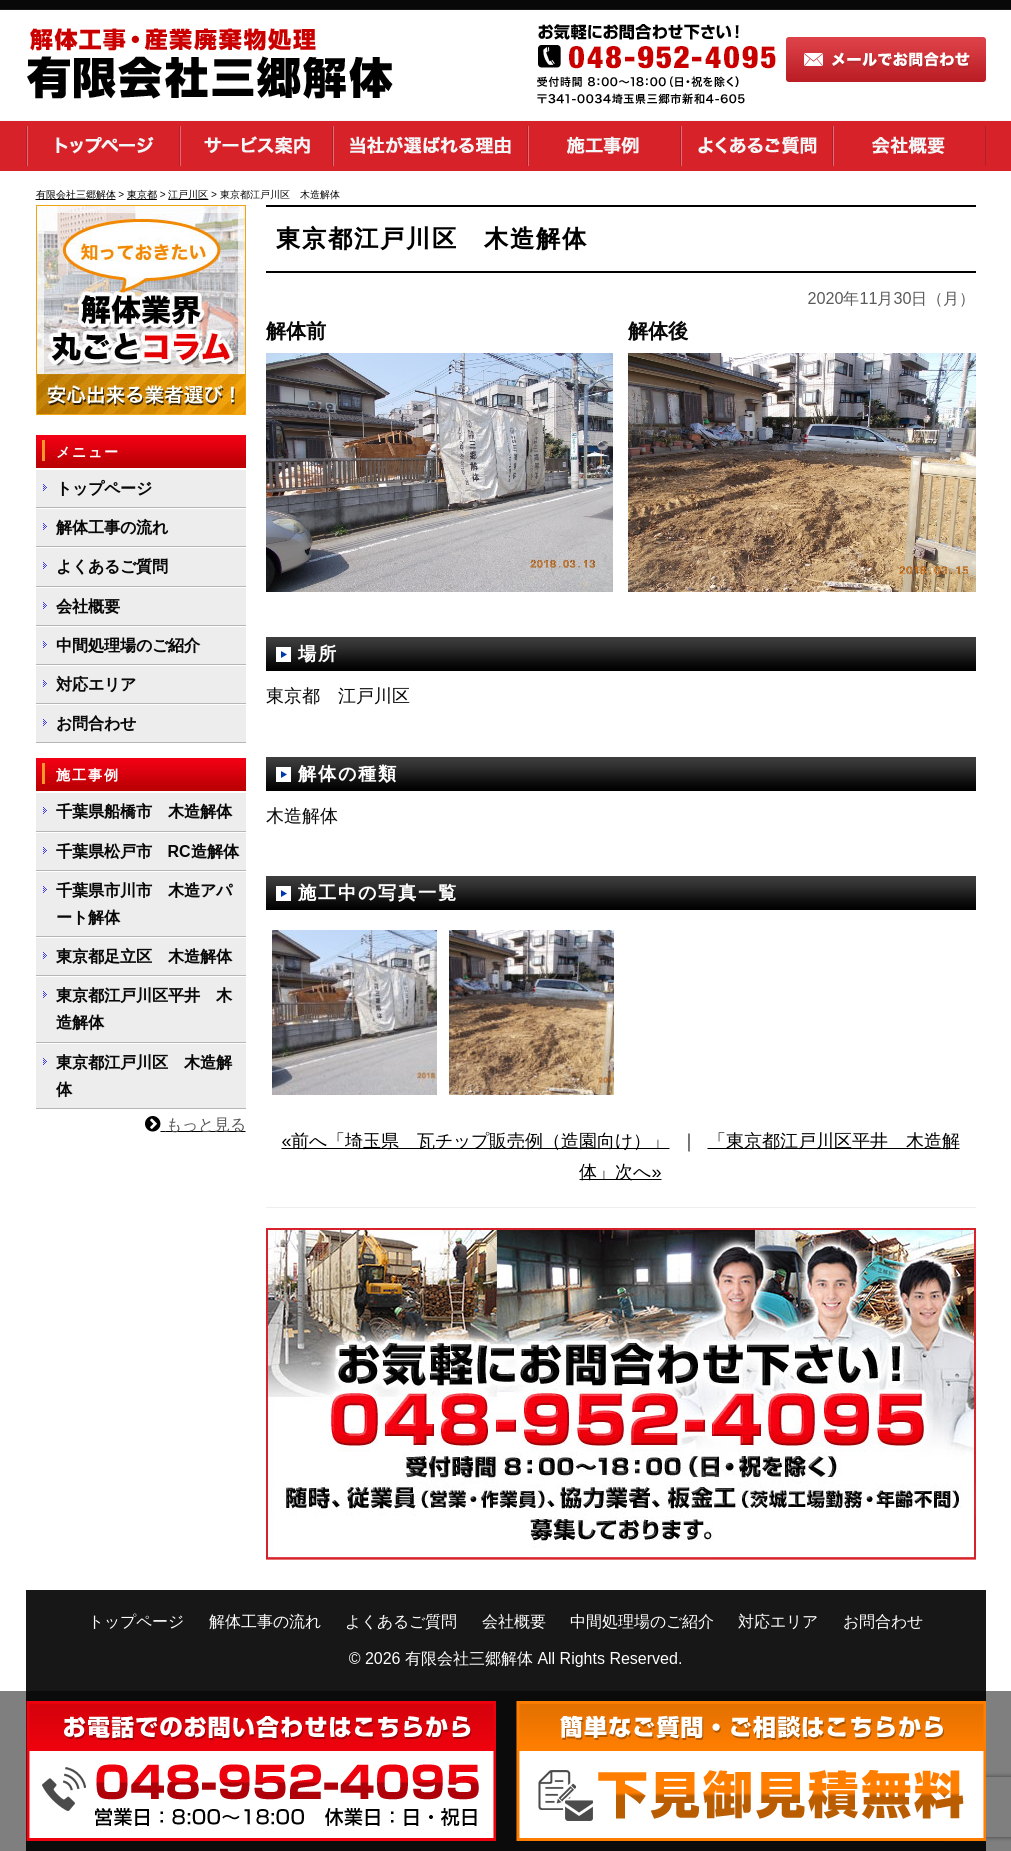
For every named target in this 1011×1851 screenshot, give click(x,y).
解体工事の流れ (112, 527)
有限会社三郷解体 (469, 1658)
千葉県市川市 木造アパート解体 (144, 904)
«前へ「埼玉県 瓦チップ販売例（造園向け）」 (475, 1141)
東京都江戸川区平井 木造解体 (144, 1009)
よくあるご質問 (757, 146)
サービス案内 (256, 146)
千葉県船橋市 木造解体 (144, 811)
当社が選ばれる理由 (430, 146)
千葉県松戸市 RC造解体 (147, 851)
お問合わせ (96, 723)
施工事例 (604, 146)
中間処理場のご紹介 (128, 645)
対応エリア (96, 684)
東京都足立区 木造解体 (144, 956)
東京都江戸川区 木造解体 (144, 1076)
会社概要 (909, 146)
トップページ (103, 146)
